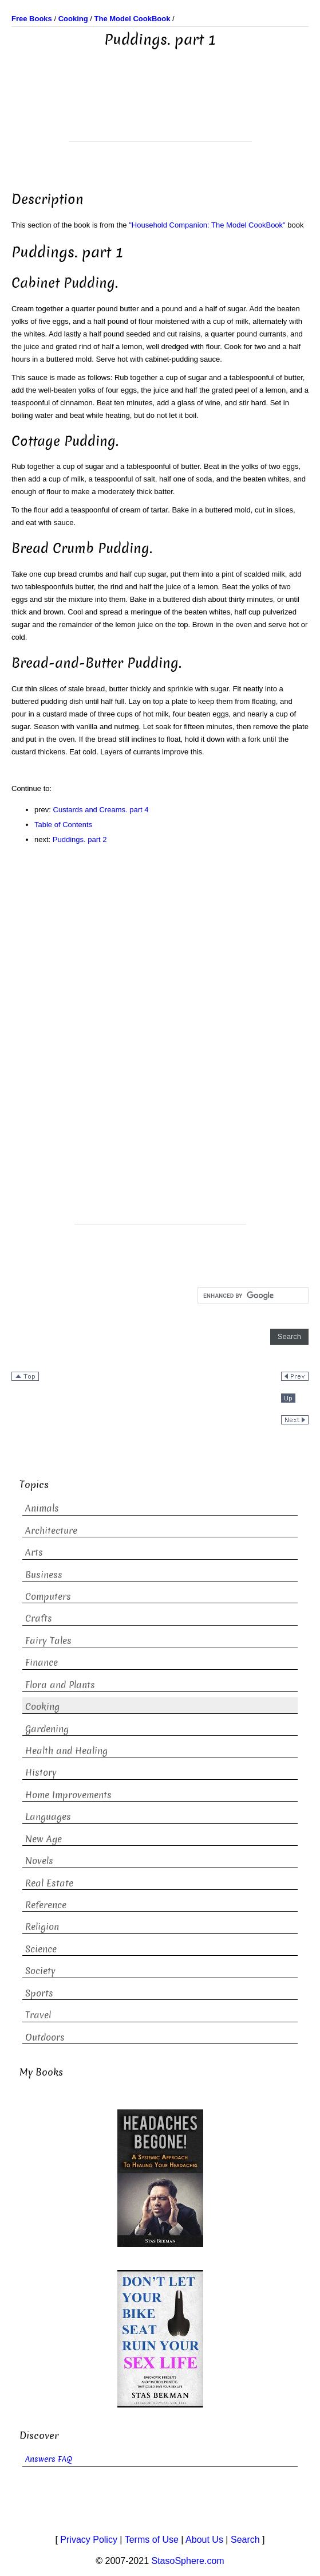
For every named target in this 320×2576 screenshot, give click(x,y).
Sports (39, 1993)
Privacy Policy (88, 2539)
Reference (45, 1905)
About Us (204, 2539)
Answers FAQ (48, 2459)
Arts (34, 1553)
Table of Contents (63, 824)
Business (43, 1575)
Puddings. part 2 (80, 839)
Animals (42, 1508)
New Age (43, 1839)
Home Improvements (68, 1795)
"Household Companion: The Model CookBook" (207, 225)
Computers (48, 1597)
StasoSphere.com (188, 2561)
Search (245, 2539)
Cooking (42, 1707)
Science (41, 1949)
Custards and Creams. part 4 (101, 809)
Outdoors (45, 2037)
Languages (48, 1817)
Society (40, 1971)
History (41, 1773)
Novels (39, 1861)
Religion (42, 1927)
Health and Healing (66, 1751)
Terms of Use (152, 2539)
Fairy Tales (48, 1641)
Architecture (51, 1531)
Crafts (38, 1618)
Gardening (47, 1729)
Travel (38, 2015)
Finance (41, 1663)
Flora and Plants (60, 1685)
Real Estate (49, 1883)
